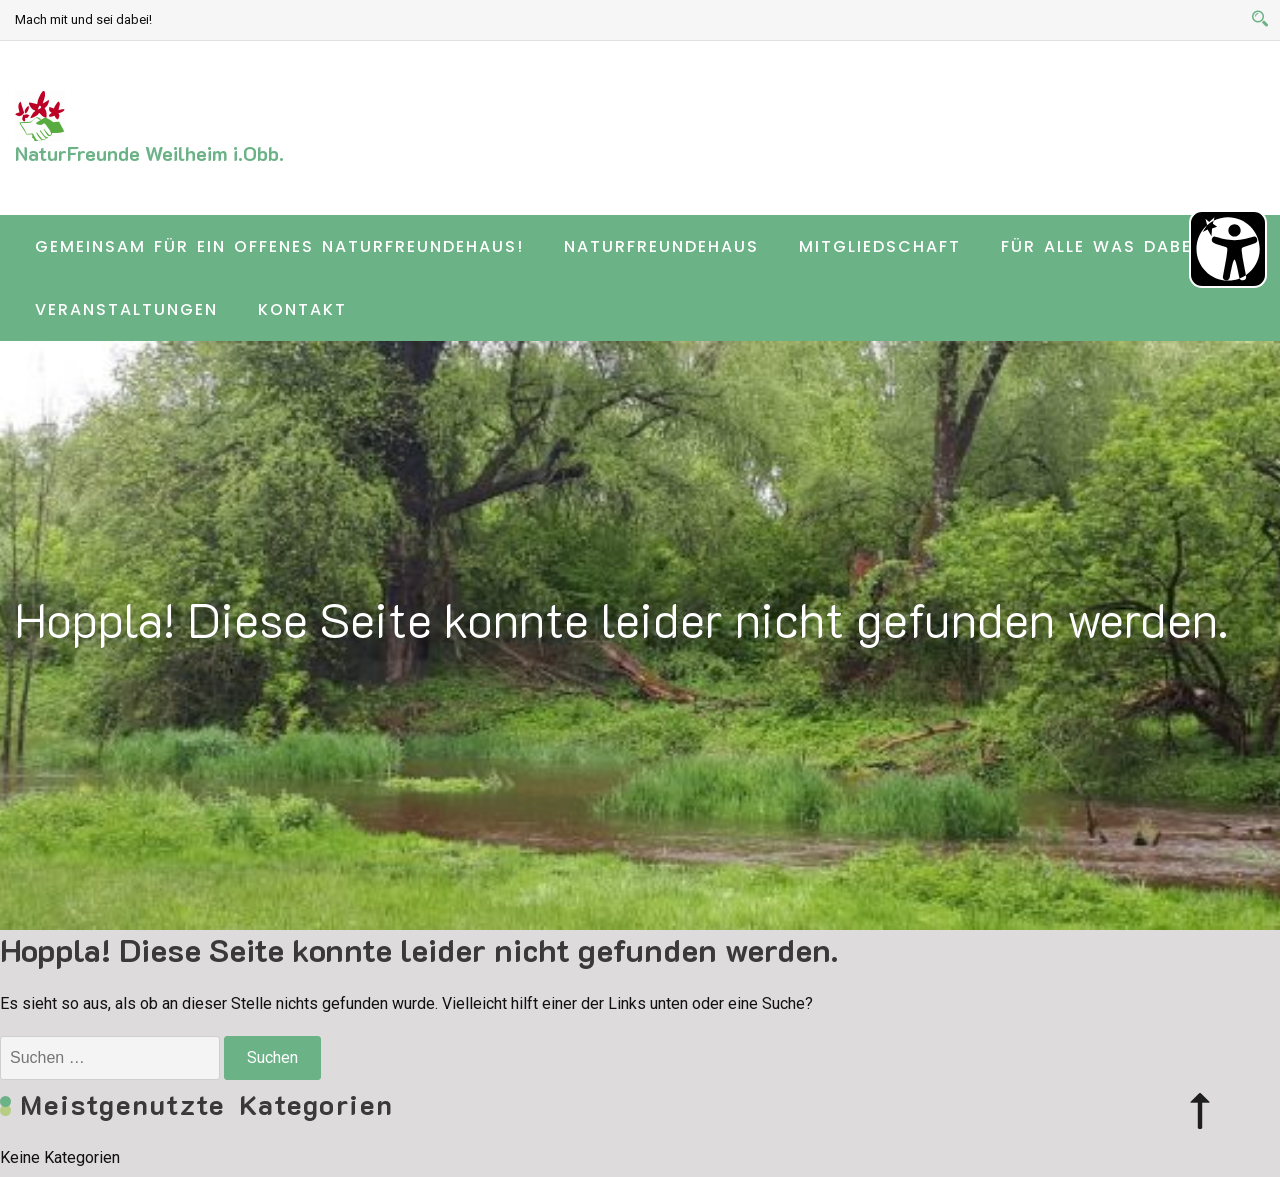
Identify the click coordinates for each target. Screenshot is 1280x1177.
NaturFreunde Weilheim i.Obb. (149, 153)
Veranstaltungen (126, 309)
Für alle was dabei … (1109, 246)
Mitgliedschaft (880, 246)
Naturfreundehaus (661, 246)
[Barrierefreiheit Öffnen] (1228, 249)
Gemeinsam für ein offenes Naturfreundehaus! (279, 246)
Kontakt (302, 309)
